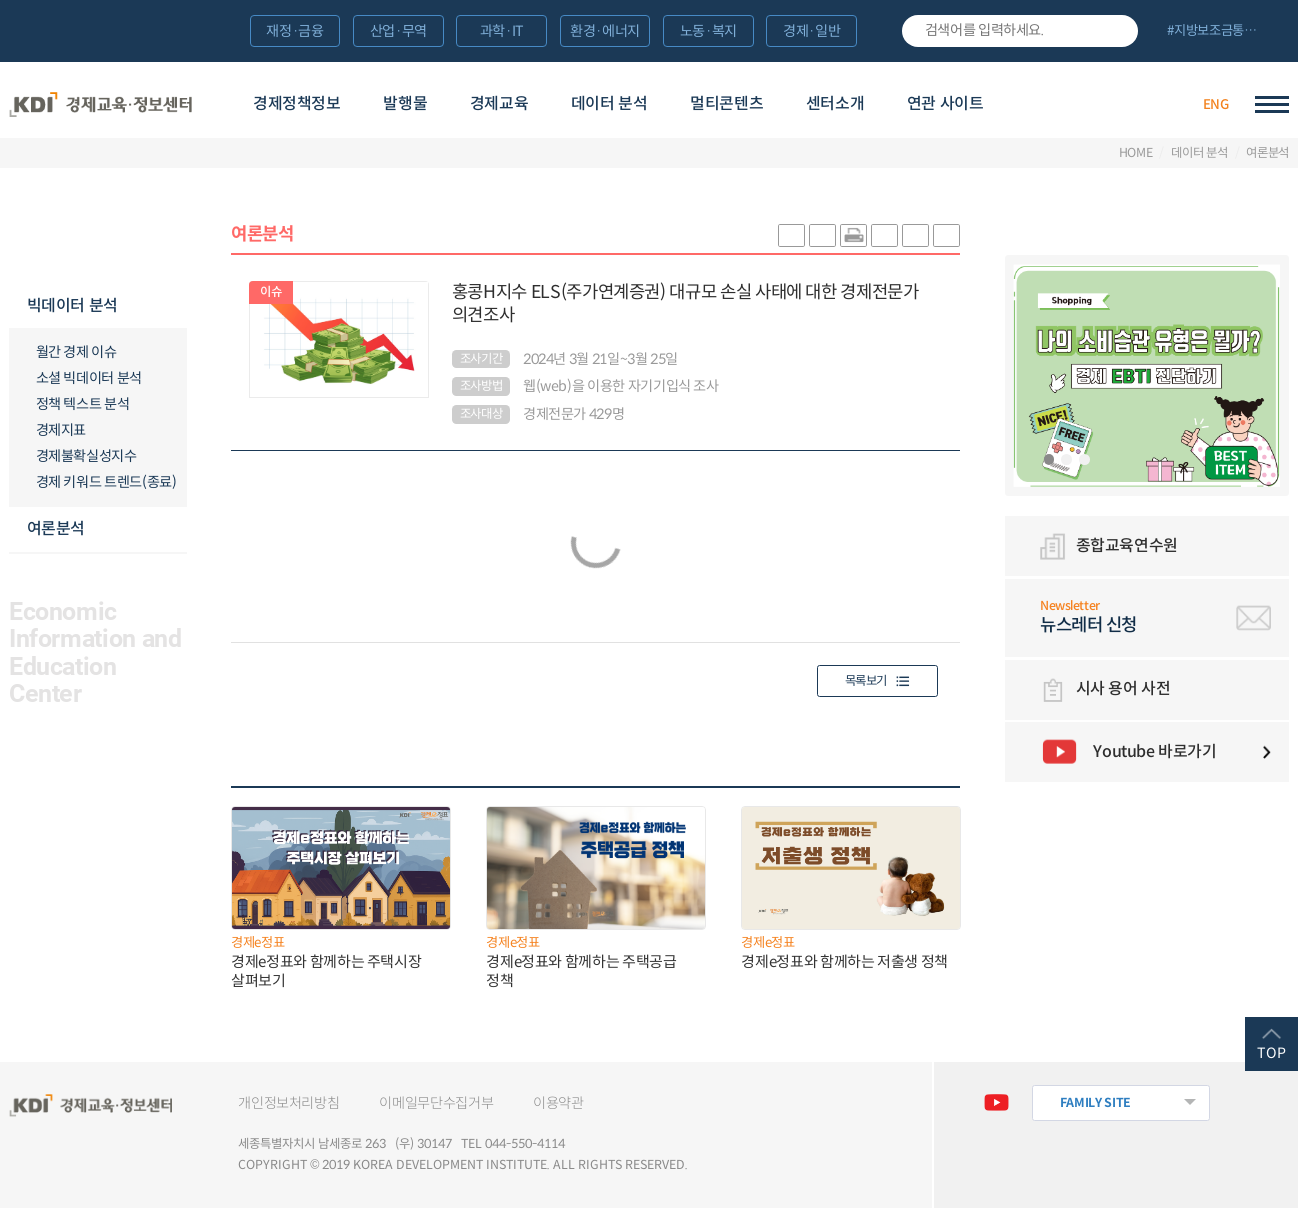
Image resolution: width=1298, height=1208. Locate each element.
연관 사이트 (945, 103)
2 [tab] (1066, 459)
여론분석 (1267, 153)
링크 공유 (884, 235)
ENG (1216, 104)
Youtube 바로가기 (1154, 751)
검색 (1116, 31)
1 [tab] (1049, 459)
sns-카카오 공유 (791, 235)
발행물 (405, 103)
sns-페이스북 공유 (822, 235)
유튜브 (997, 1103)
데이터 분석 (609, 103)
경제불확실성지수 (86, 456)
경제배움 (1071, 104)
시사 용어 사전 (1123, 688)
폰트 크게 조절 (915, 235)
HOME (1136, 153)
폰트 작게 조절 (946, 235)
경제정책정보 (297, 103)
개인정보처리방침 (288, 1103)
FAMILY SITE (1096, 1103)
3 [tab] (1084, 459)
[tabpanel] (1146, 375)
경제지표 (61, 430)
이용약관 (558, 1103)
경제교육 (499, 103)
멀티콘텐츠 (726, 103)
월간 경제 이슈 (76, 352)
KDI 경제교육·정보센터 (100, 105)
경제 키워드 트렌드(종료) (106, 482)
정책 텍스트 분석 (83, 404)
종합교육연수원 (1127, 545)
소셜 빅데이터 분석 (89, 378)
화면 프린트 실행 (853, 235)
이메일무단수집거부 (436, 1103)
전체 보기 (1220, 32)
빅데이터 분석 (72, 305)
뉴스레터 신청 (1164, 617)
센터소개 (835, 103)
